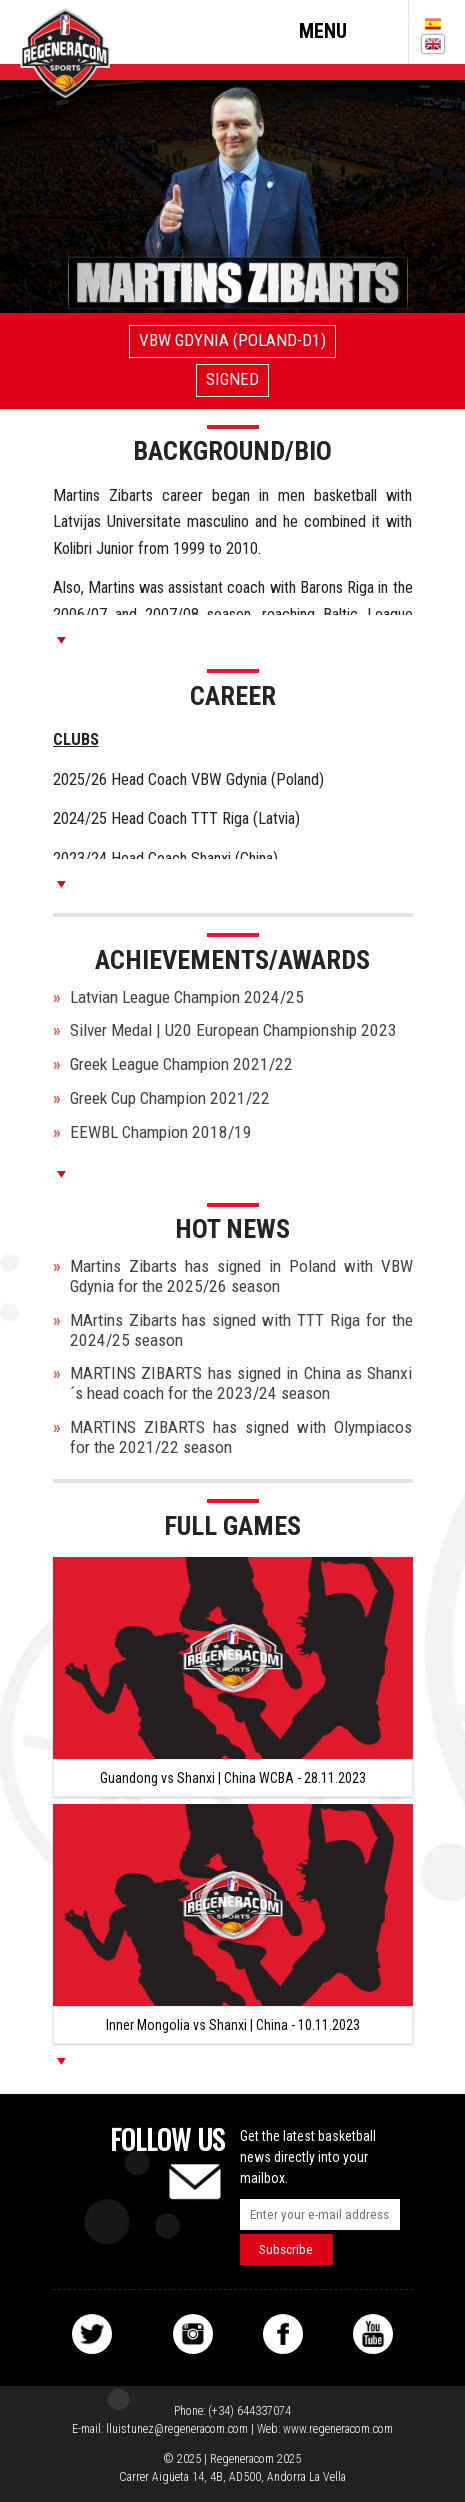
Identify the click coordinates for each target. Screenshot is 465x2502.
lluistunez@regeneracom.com (177, 2429)
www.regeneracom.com (338, 2429)
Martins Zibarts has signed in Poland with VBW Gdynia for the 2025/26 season (241, 1276)
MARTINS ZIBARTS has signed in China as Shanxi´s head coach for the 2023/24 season (241, 1383)
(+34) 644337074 (249, 2411)
